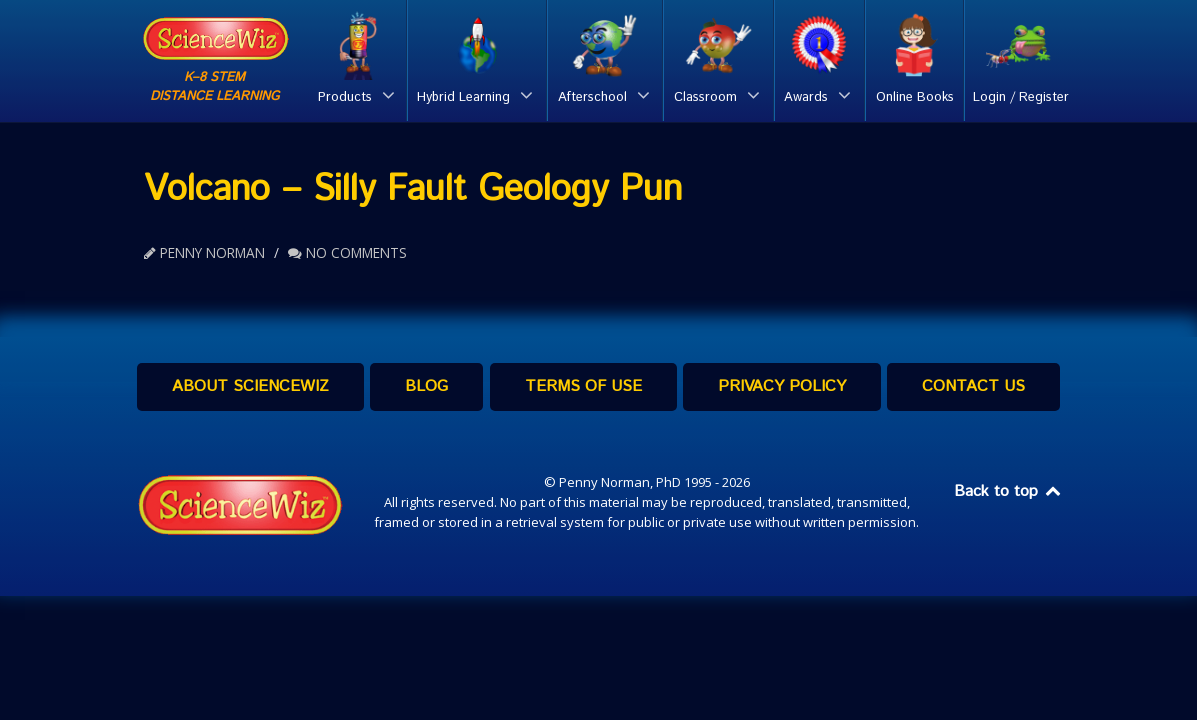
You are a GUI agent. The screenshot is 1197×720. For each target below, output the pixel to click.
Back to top (1009, 491)
